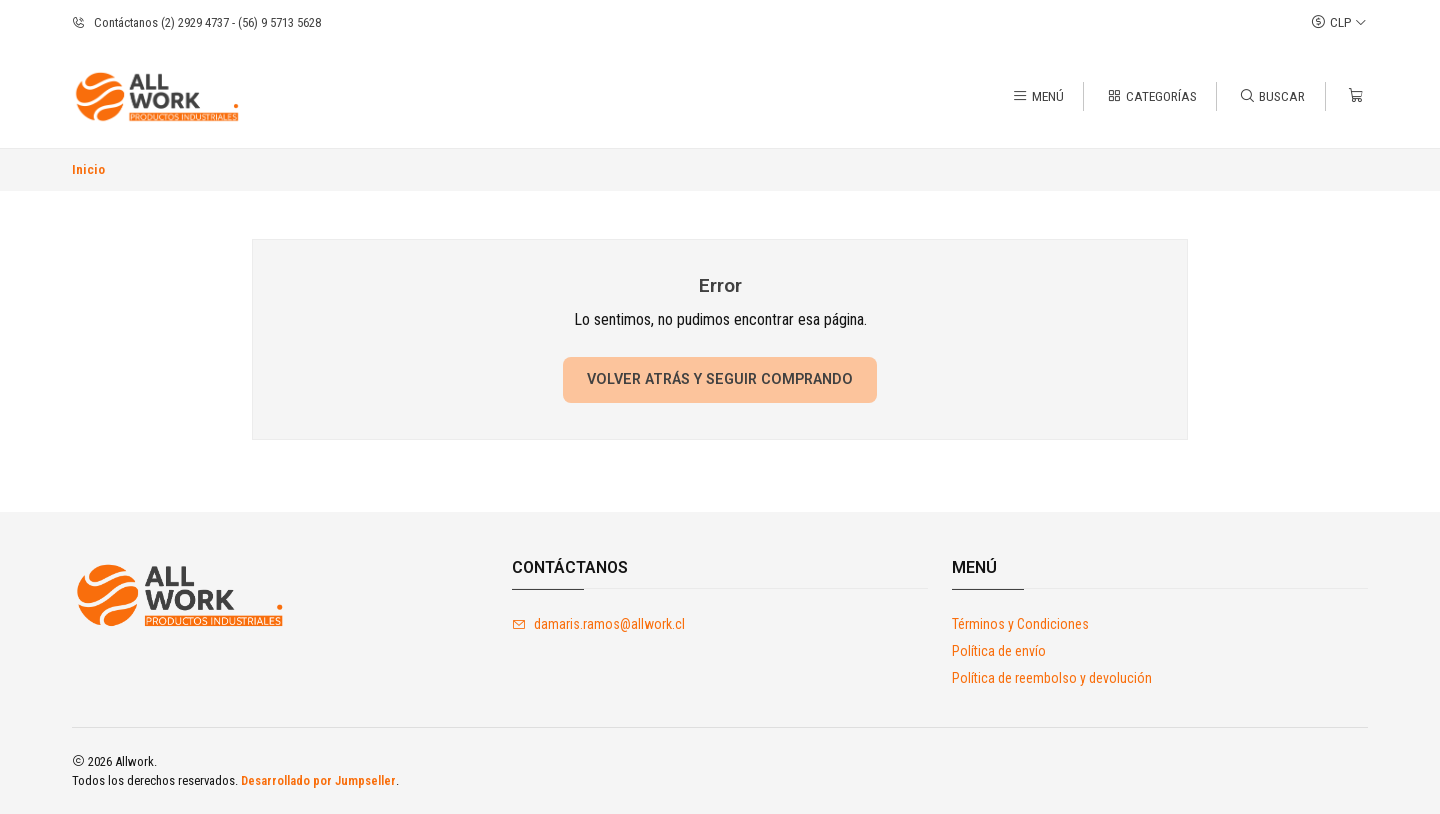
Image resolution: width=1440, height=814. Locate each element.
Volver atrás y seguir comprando (720, 379)
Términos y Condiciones (1020, 624)
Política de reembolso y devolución (1052, 678)
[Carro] (1356, 96)
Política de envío (999, 651)
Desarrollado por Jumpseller (318, 780)
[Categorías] (1151, 96)
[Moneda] (1339, 22)
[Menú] (1038, 96)
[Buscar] (1272, 96)
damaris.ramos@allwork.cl (598, 624)
